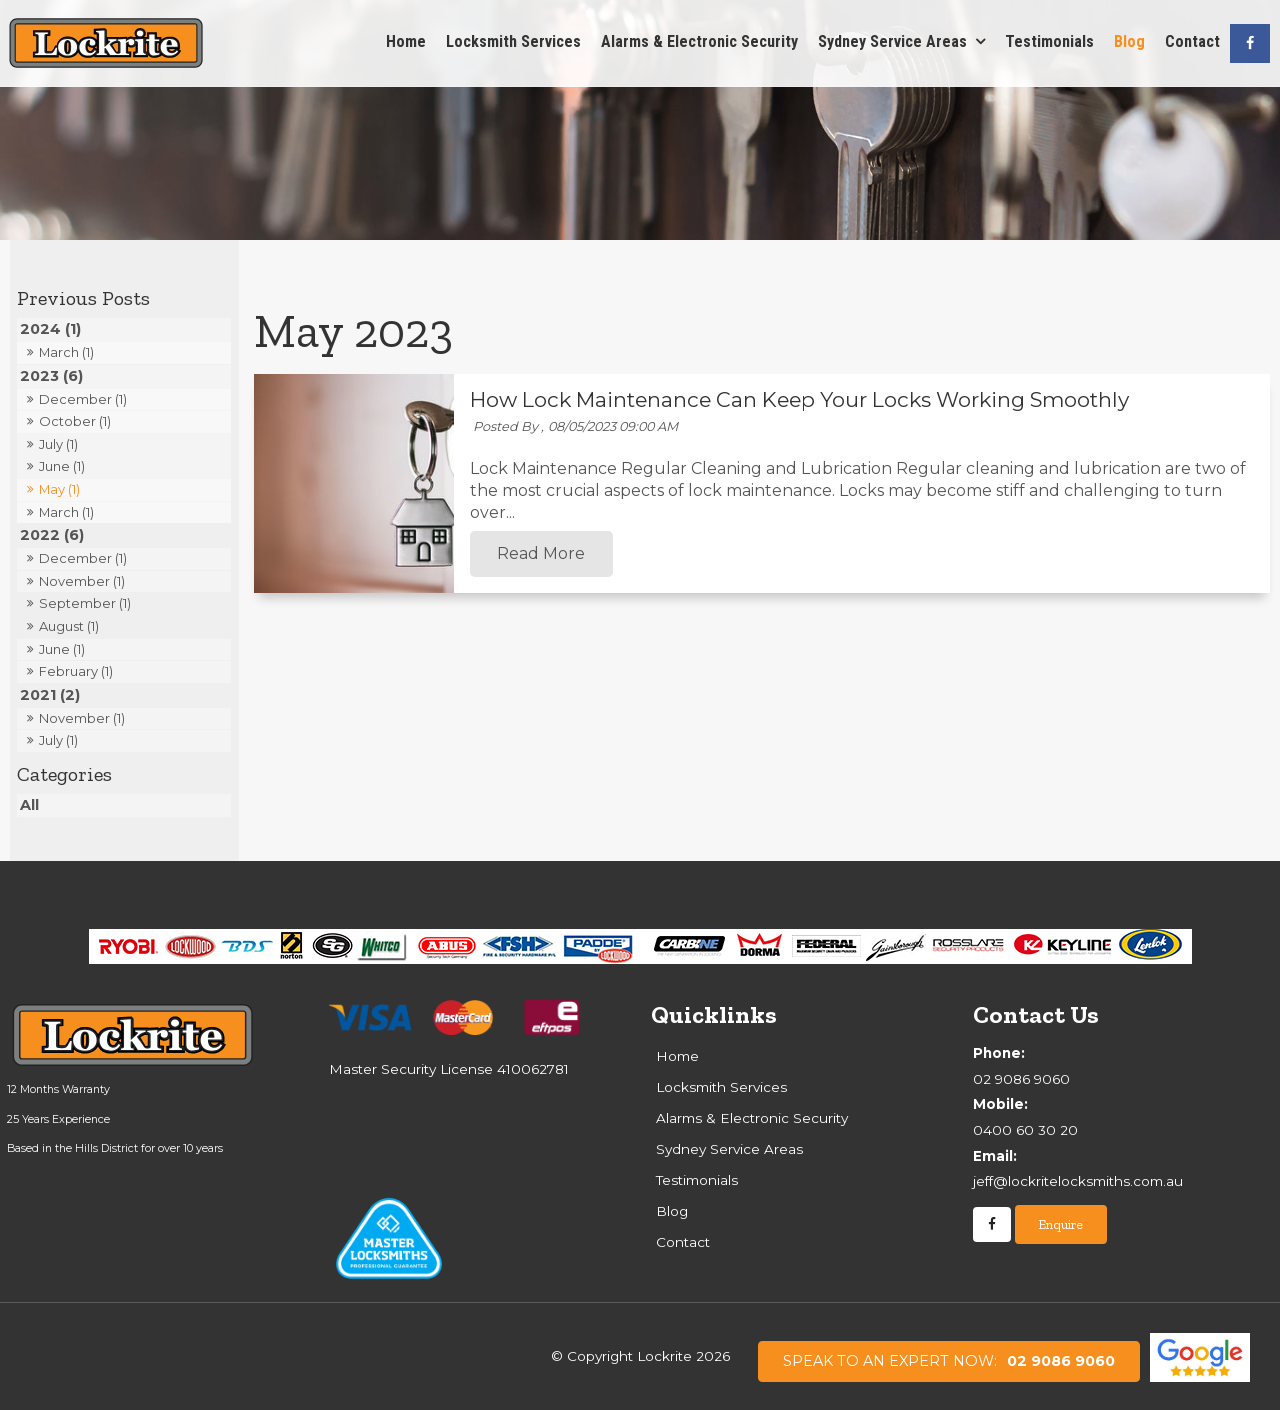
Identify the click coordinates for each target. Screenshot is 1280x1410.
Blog (1129, 41)
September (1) (85, 603)
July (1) (58, 444)
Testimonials (1049, 41)
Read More (541, 554)
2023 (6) (51, 376)
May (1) (59, 489)
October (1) (75, 421)
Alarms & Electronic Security (699, 41)
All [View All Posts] (29, 805)
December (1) (83, 399)
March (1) (66, 352)
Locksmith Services (513, 41)
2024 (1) (50, 329)
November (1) (82, 581)
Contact (1192, 41)
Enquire (1060, 1224)
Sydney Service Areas (892, 41)
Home (406, 41)
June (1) (62, 466)
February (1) (76, 671)
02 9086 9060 (949, 1361)
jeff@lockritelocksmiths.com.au (1123, 1167)
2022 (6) (52, 535)
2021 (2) (50, 695)
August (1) (69, 626)
